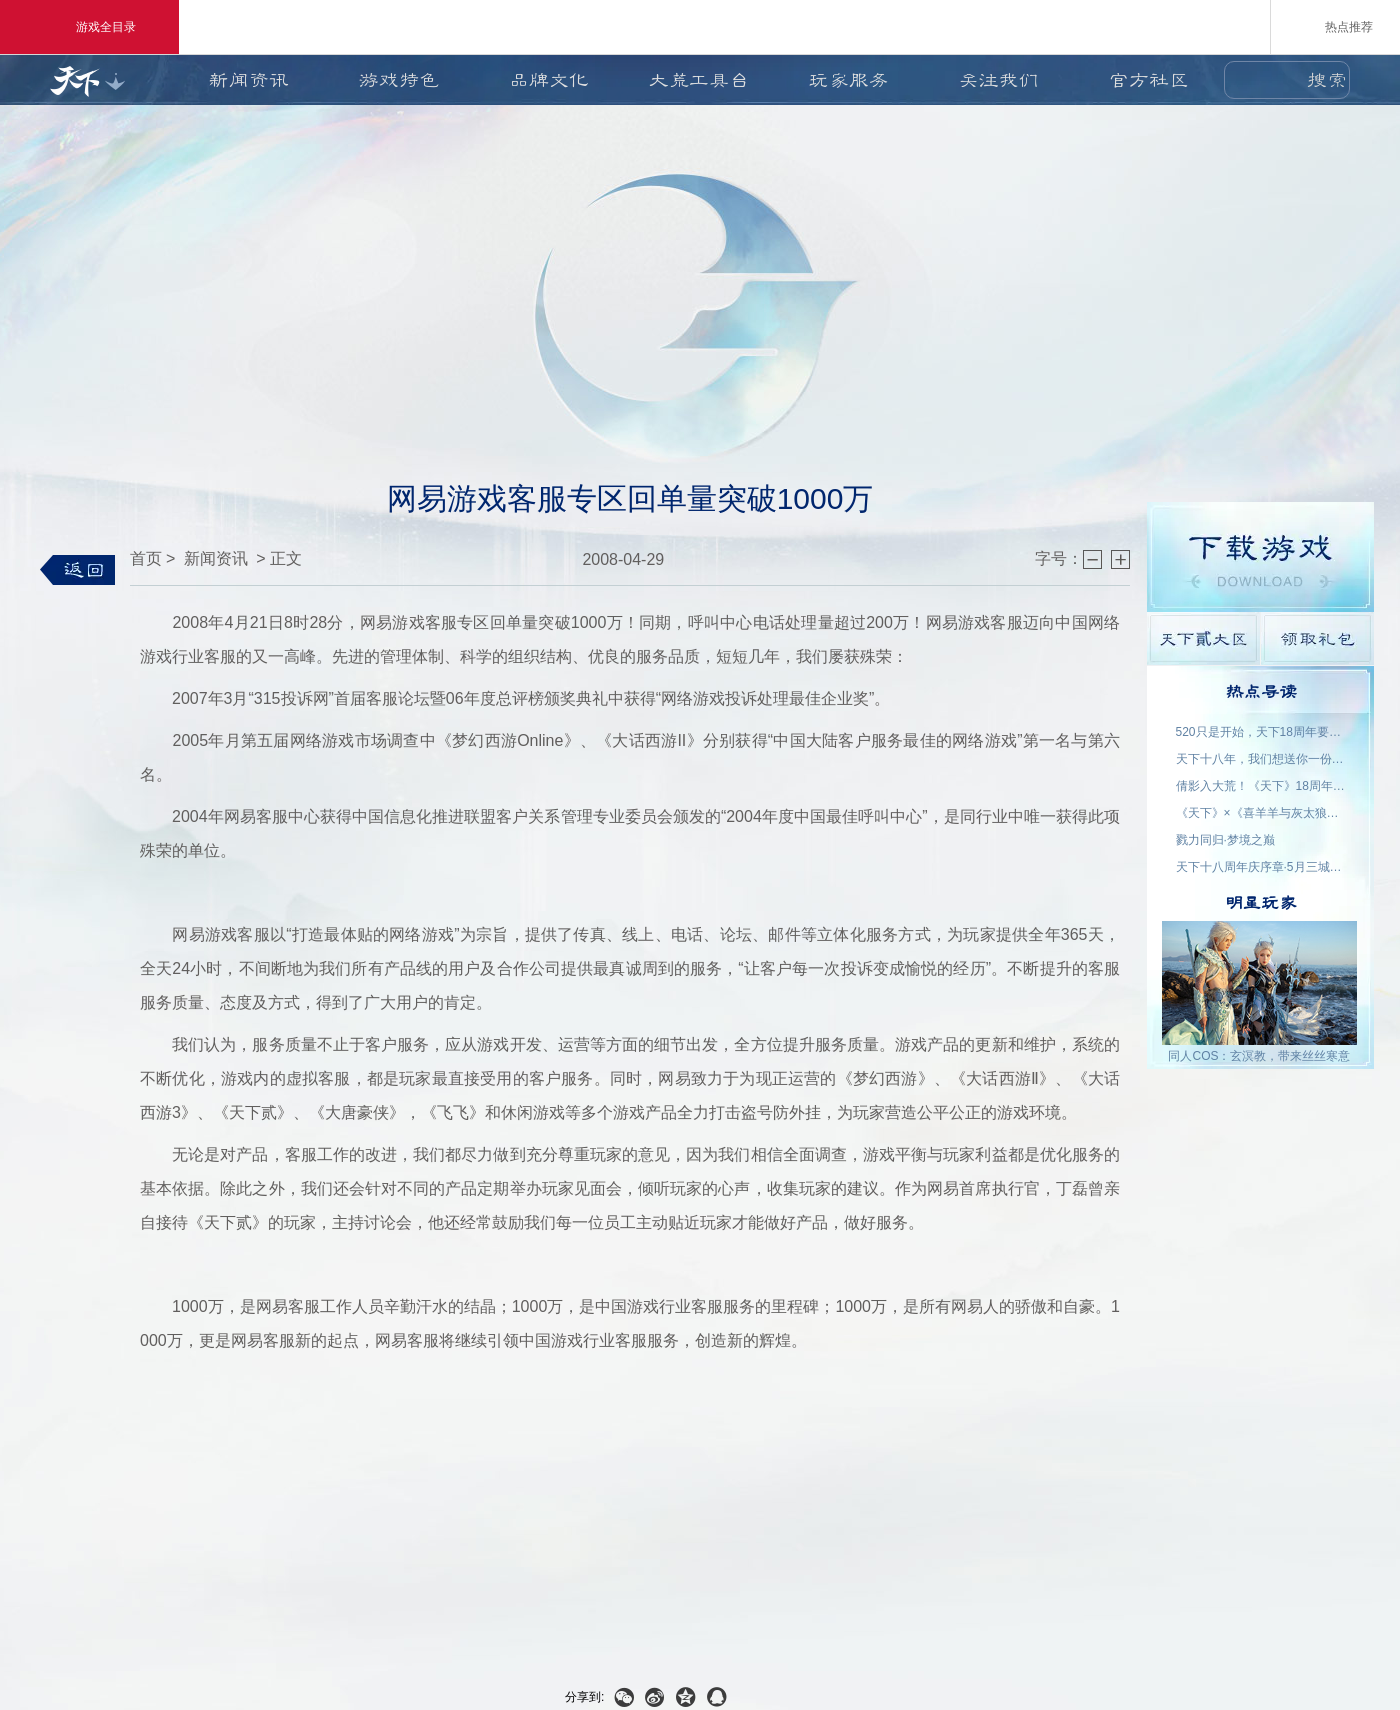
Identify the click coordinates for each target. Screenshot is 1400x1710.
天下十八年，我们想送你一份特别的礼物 (1261, 759)
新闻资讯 (249, 80)
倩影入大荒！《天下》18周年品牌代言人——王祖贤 (1261, 786)
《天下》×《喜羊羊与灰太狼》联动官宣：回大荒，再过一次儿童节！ (1261, 813)
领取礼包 (1317, 638)
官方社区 (1149, 80)
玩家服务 (849, 80)
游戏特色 (399, 80)
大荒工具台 (699, 80)
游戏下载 (1260, 557)
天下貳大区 (1203, 638)
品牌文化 (549, 80)
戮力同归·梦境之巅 (1225, 840)
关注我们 (999, 80)
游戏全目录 (89, 27)
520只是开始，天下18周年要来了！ (1261, 732)
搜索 (1327, 80)
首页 (146, 558)
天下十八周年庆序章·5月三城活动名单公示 (1261, 867)
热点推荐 (1335, 26)
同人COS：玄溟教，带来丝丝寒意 (1259, 1056)
